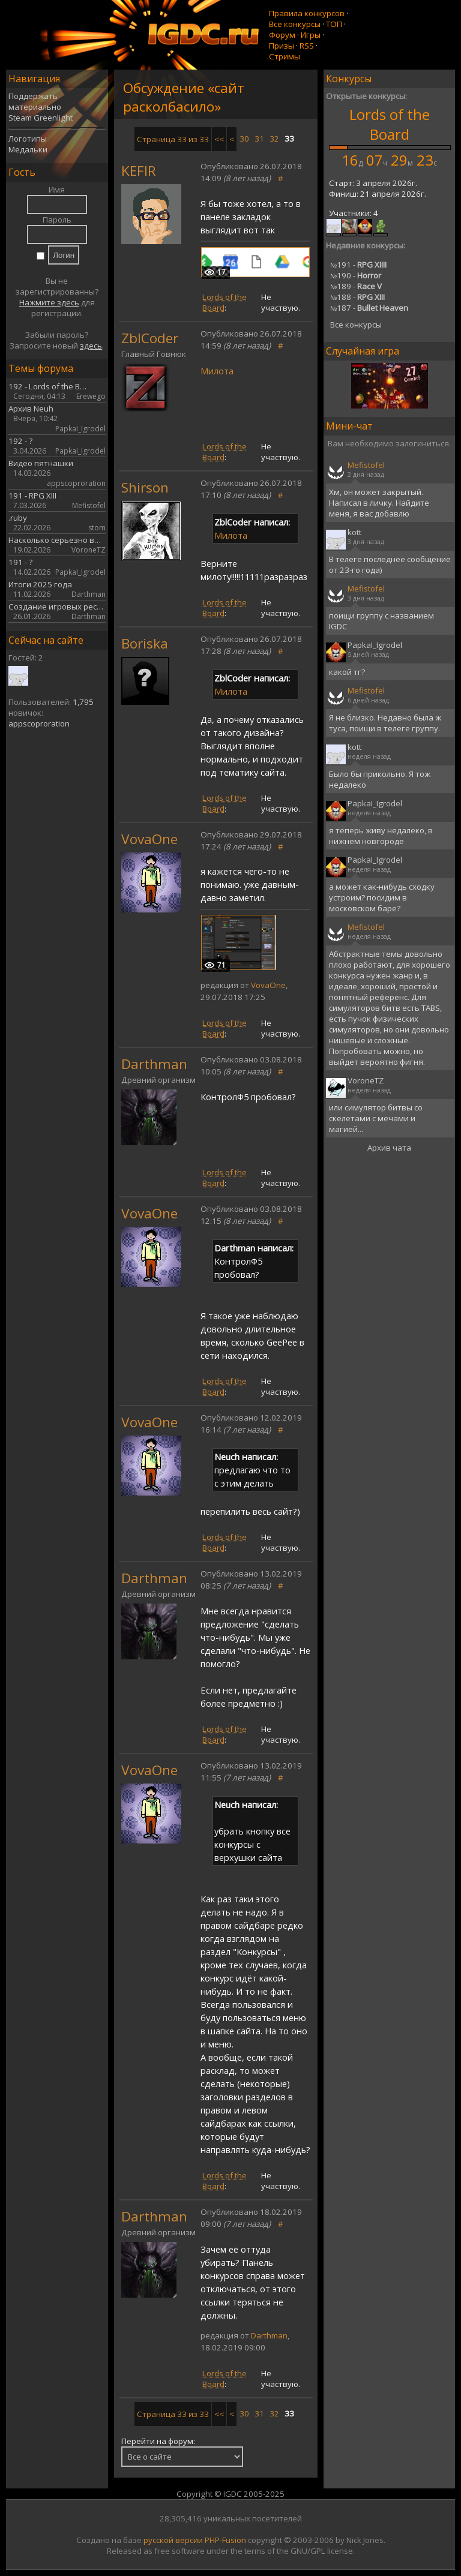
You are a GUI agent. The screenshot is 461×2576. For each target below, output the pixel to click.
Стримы (284, 56)
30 (244, 138)
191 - (358, 264)
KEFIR (138, 170)
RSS (307, 45)
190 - (355, 275)
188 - (357, 297)
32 (274, 138)
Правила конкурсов (307, 13)
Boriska (144, 643)
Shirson (145, 487)
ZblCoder (149, 338)
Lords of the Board (389, 124)
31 (259, 138)
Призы (281, 45)
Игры (311, 34)
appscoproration (39, 723)
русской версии (173, 2540)
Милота (217, 371)
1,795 (83, 701)
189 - (356, 286)
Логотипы (27, 138)
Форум (282, 34)
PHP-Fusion (225, 2540)
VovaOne (149, 839)
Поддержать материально (34, 101)
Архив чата (389, 1147)
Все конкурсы (295, 24)
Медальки (27, 149)
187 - (369, 307)
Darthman (154, 1064)
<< (219, 139)
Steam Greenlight (40, 117)
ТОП (334, 24)
